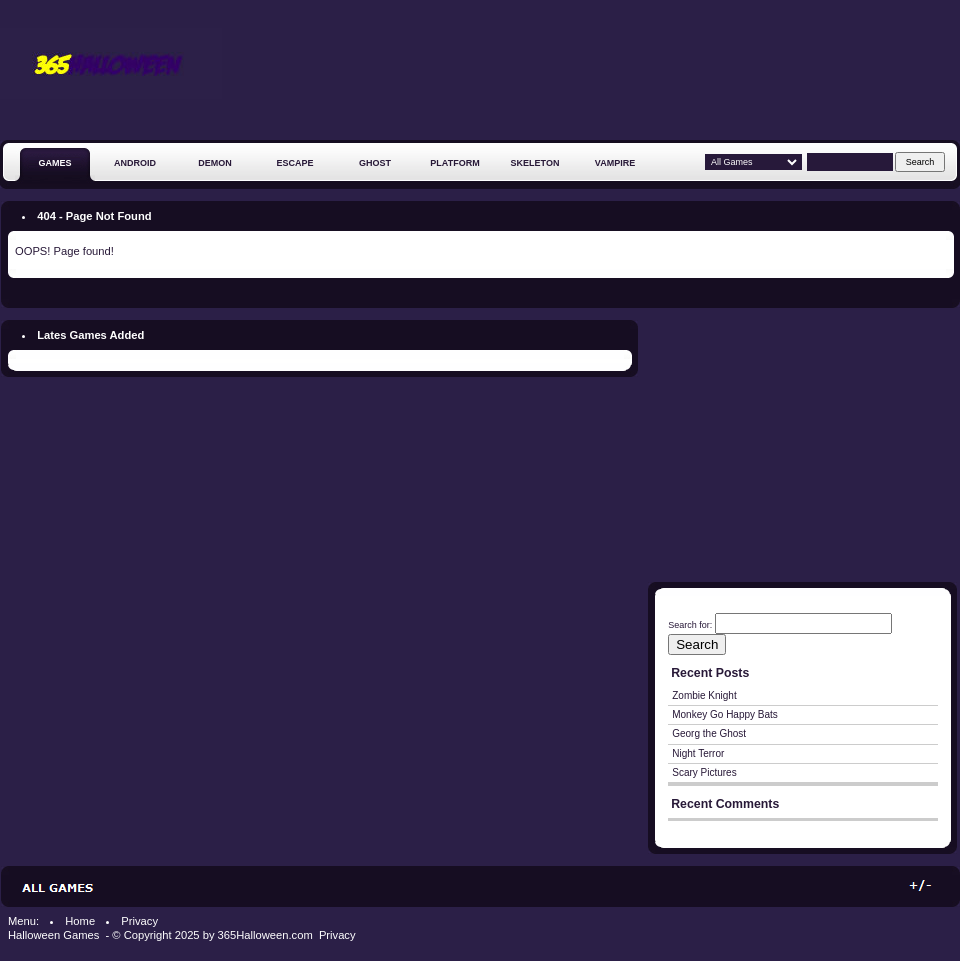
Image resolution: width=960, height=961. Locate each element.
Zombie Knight (704, 695)
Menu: (23, 921)
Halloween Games (55, 935)
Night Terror (698, 753)
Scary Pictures (704, 772)
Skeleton (535, 163)
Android (135, 163)
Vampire (615, 163)
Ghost (375, 163)
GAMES (54, 163)
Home (80, 921)
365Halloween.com (265, 935)
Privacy (139, 921)
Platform (454, 163)
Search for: (690, 625)
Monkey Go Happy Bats (725, 714)
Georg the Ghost (709, 733)
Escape (294, 163)
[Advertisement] (888, 77)
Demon (215, 163)
